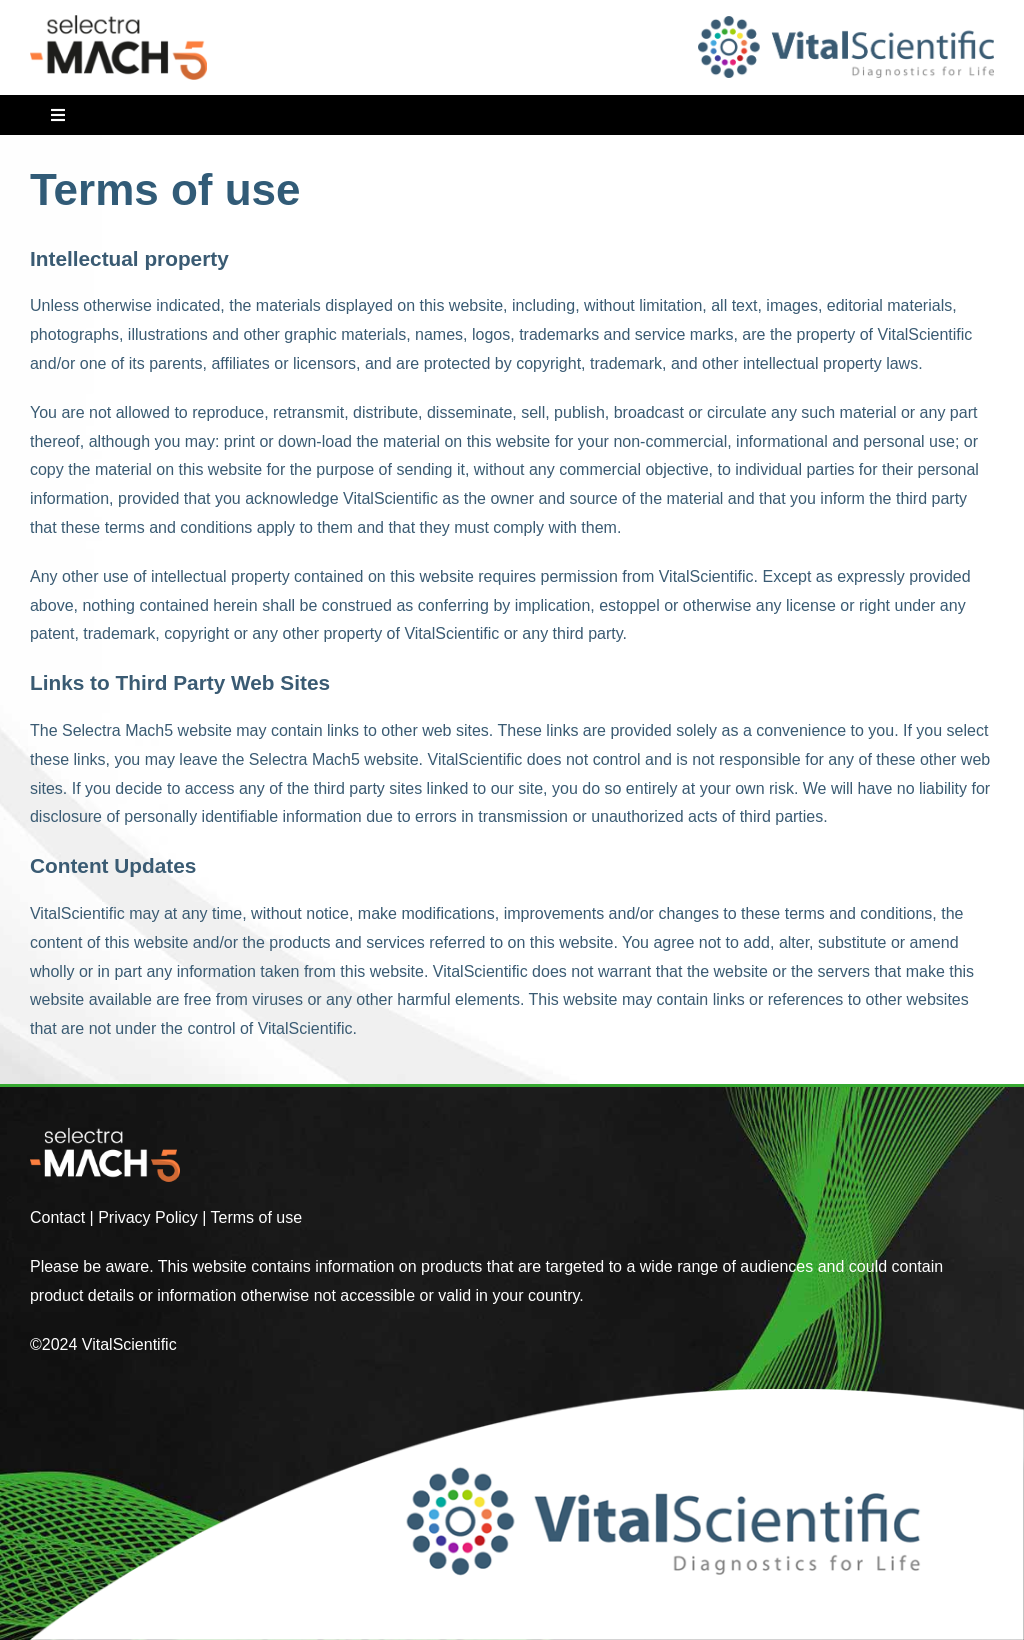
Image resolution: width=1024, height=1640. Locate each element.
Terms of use (257, 1217)
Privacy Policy (148, 1217)
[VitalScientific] (846, 23)
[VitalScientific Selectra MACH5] (118, 22)
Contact (57, 1217)
